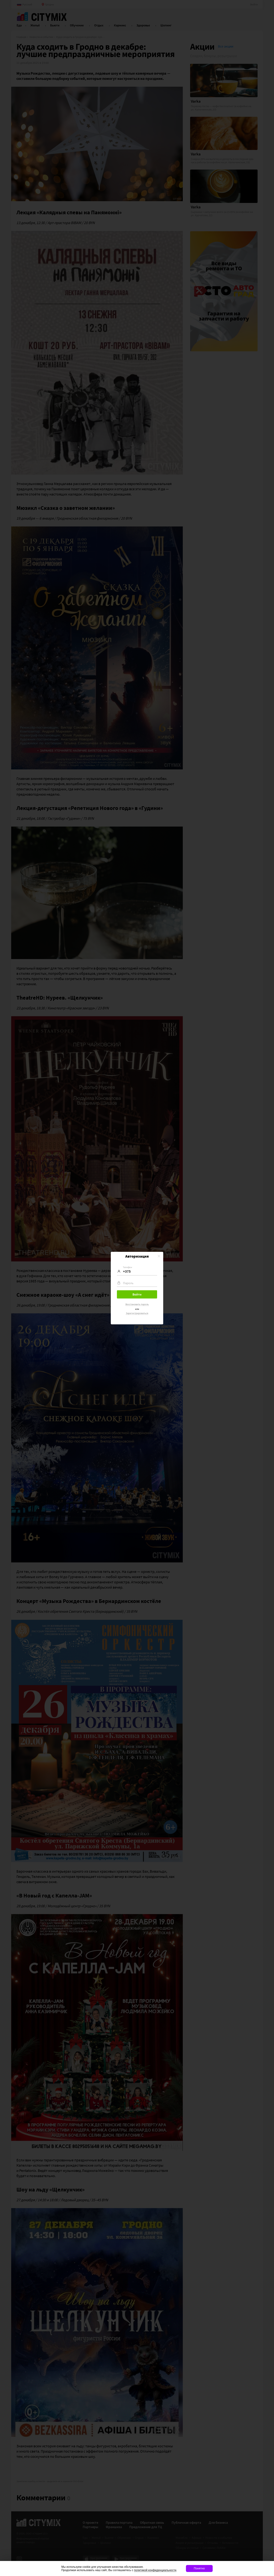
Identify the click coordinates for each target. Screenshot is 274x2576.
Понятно (199, 2568)
